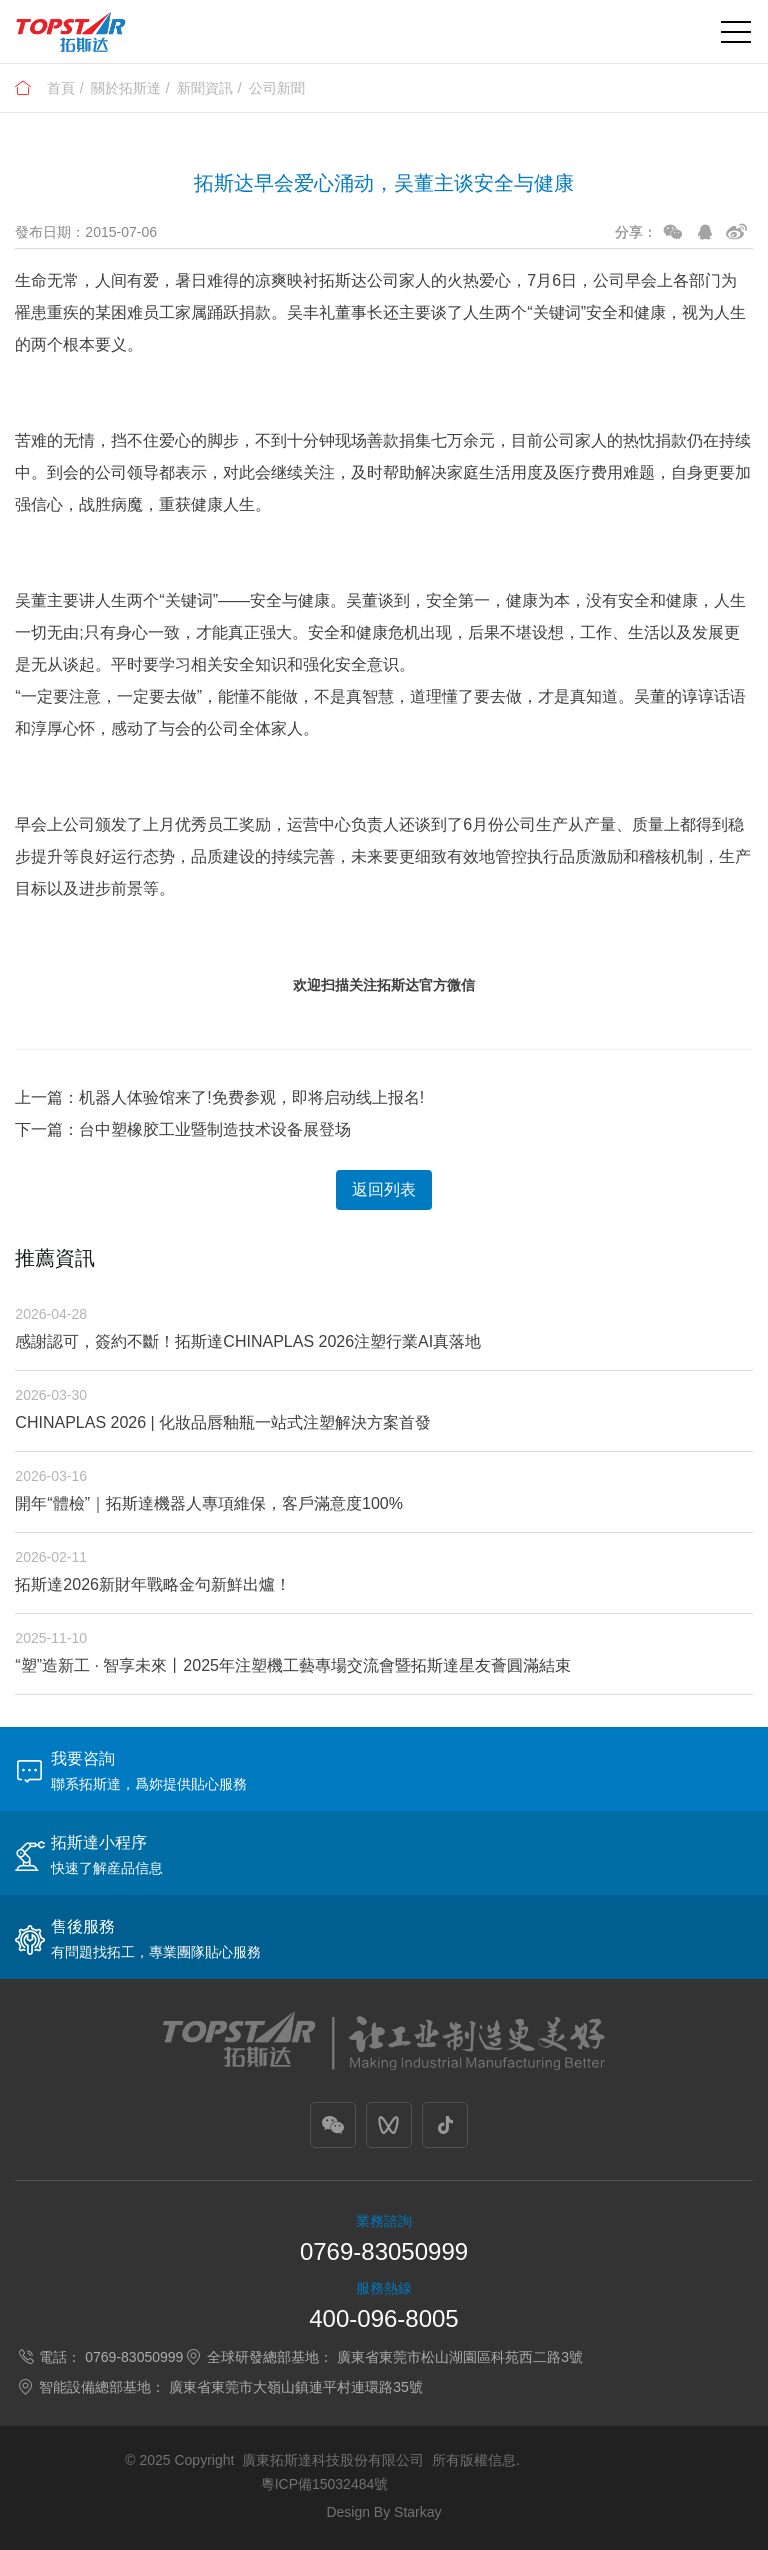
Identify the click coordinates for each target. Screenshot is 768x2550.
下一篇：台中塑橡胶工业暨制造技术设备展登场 (183, 1129)
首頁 (61, 88)
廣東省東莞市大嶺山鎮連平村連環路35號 (296, 2387)
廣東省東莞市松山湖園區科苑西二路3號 (460, 2357)
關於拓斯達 (126, 88)
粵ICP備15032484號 (325, 2484)
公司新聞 (277, 88)
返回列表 (384, 1189)
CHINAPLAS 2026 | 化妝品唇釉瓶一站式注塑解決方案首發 (223, 1422)
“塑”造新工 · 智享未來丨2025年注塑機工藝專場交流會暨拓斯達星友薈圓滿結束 (293, 1665)
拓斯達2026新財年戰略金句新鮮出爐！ (153, 1584)
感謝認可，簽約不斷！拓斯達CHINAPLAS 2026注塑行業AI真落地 (248, 1341)
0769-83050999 (384, 2251)
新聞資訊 (205, 88)
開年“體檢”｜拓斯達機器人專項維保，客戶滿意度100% (209, 1503)
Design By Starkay (383, 2512)
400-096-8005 (383, 2318)
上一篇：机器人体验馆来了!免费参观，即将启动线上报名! (219, 1097)
